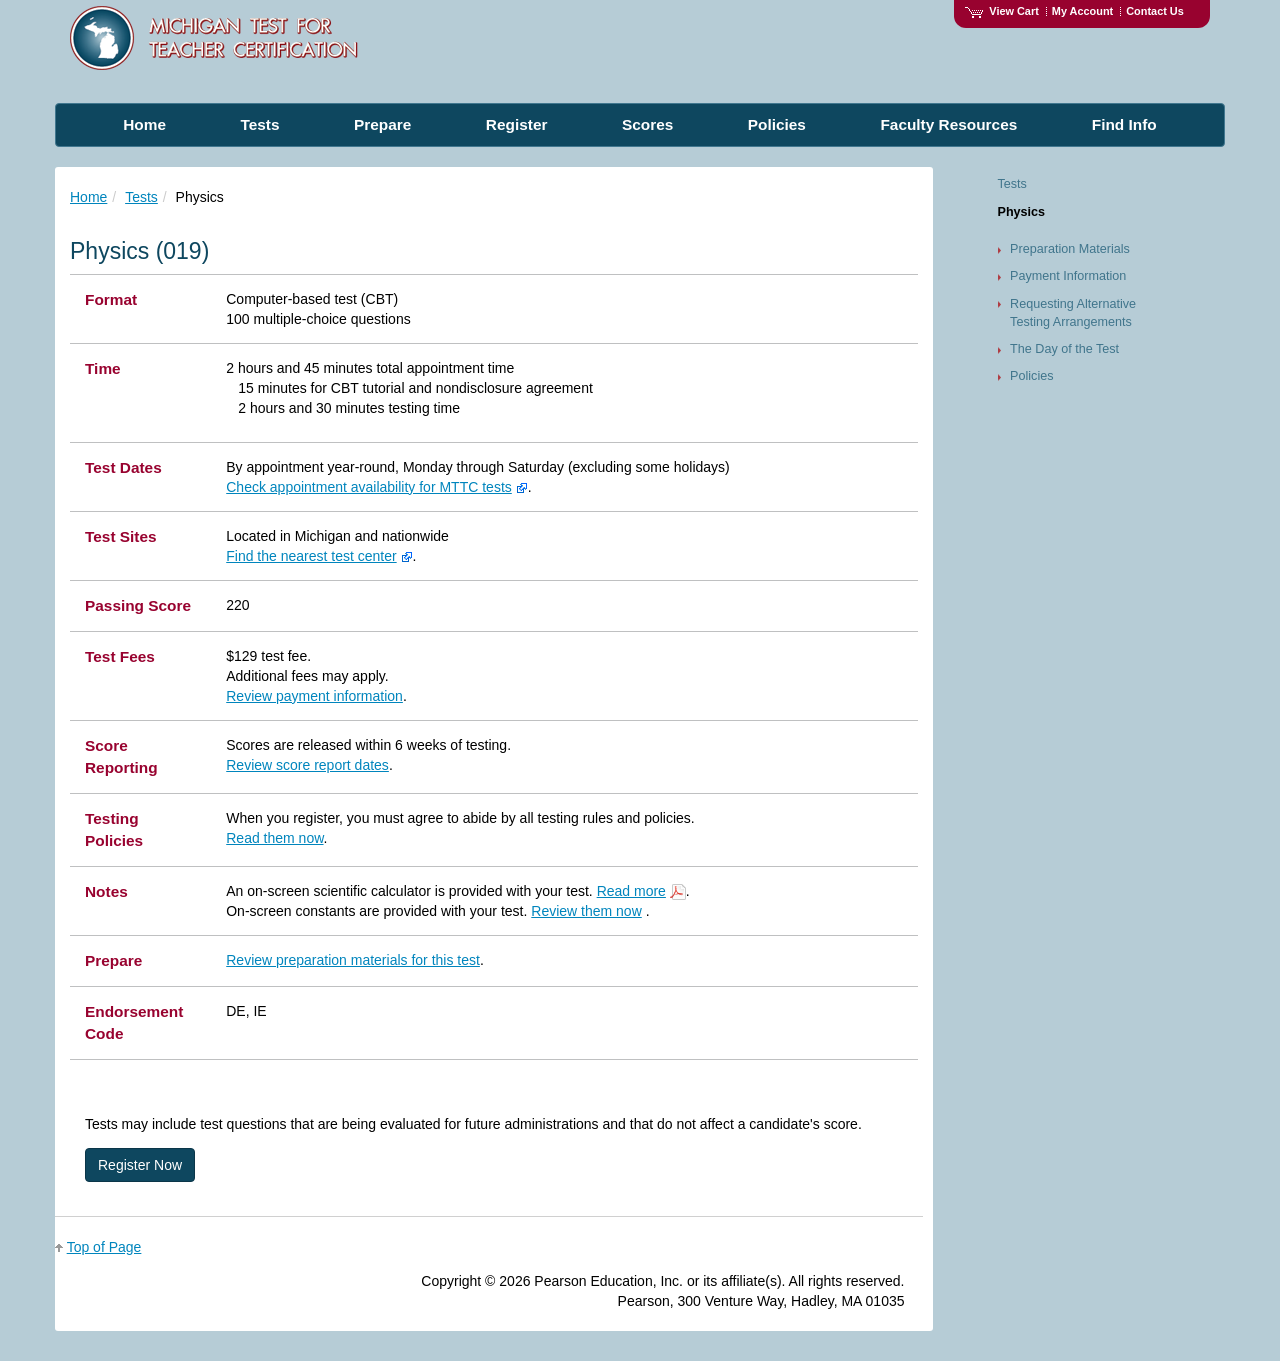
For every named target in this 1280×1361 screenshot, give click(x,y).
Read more (631, 891)
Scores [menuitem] (647, 124)
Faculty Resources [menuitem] (948, 124)
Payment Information (1068, 276)
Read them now (274, 838)
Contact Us (1155, 11)
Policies (1031, 376)
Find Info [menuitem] (1124, 124)
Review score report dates (307, 765)
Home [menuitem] (144, 124)
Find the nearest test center (311, 556)
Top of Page (104, 1247)
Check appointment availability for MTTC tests (369, 487)
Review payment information (314, 696)
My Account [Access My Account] (1082, 11)
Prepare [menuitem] (382, 124)
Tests (141, 197)
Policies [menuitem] (777, 124)
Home (88, 197)
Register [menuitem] (517, 124)
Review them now (586, 911)
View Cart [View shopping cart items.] (1002, 11)
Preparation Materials (1070, 249)
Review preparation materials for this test (353, 960)
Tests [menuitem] (259, 124)
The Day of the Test (1064, 349)
